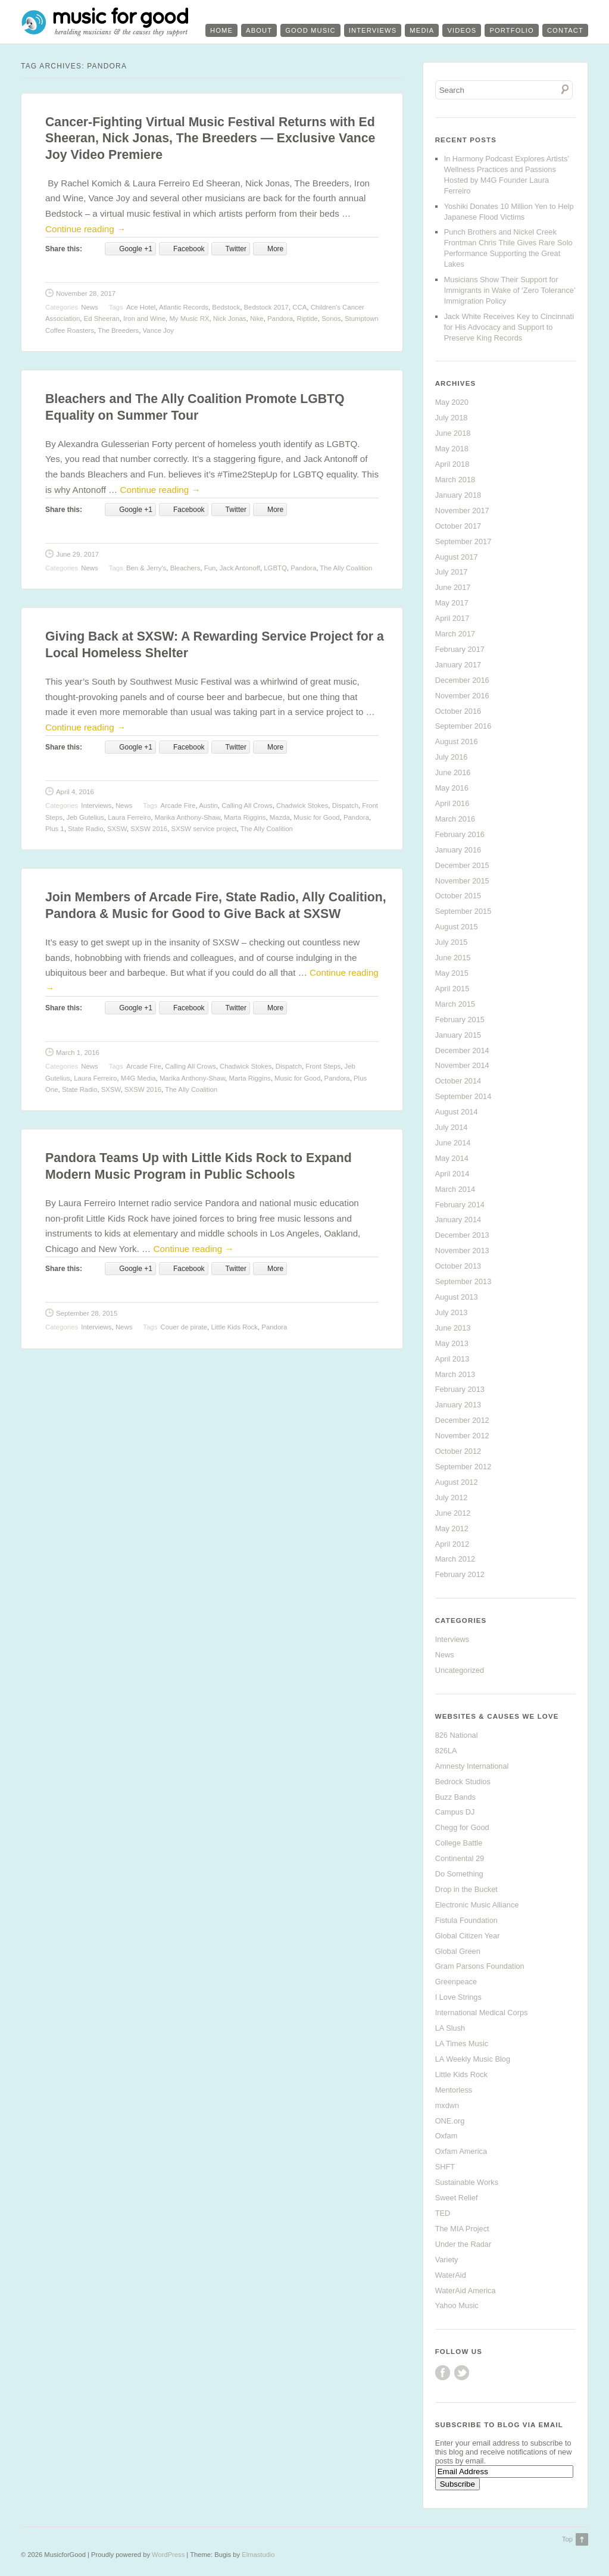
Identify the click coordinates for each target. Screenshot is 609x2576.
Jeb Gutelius (85, 817)
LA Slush (450, 2028)
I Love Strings (458, 1997)
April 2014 (452, 1173)
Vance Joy (158, 330)
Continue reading (85, 229)
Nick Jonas (229, 318)
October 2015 (458, 895)
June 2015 (453, 957)
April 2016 (452, 803)
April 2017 (452, 618)
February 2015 (460, 1019)
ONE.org (450, 2120)
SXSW (117, 828)
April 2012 (452, 1544)
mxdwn (447, 2105)
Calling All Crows (246, 805)
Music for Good (316, 817)
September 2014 (463, 1096)
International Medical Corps (481, 2012)
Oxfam (446, 2135)
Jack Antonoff (240, 568)
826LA (446, 1750)
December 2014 (462, 1050)
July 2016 (451, 756)
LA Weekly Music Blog (472, 2058)
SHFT (445, 2166)
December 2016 (462, 680)
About (259, 30)
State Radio (86, 828)
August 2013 (456, 1296)
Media (422, 30)
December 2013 (462, 1235)
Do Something (459, 1873)
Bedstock (226, 307)
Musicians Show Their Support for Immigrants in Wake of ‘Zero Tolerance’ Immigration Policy (510, 290)
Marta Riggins (245, 817)
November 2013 (462, 1250)
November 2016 (462, 695)
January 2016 (458, 849)
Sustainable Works (466, 2182)
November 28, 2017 (85, 293)
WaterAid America (465, 2290)
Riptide (306, 318)
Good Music (310, 30)
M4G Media (138, 1078)
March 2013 (455, 1374)
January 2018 (458, 495)
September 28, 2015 (86, 1313)
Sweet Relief (456, 2197)
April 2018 (452, 464)
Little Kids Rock (234, 1327)
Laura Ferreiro (129, 817)
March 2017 (455, 633)
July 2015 (451, 942)
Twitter (461, 2372)
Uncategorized (460, 1670)
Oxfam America (461, 2151)
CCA (299, 307)
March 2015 (455, 1004)
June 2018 (453, 433)
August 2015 (456, 926)
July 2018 (451, 417)
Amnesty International (472, 1766)
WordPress (168, 2554)
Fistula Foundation (466, 1920)
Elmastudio (258, 2554)
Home (221, 30)
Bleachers (185, 568)
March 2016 (455, 818)
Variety (446, 2259)
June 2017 (453, 587)
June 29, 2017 (77, 554)
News (89, 307)
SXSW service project (204, 828)
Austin (208, 805)
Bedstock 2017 (266, 307)
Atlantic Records (183, 307)
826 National (456, 1735)
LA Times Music (462, 2043)
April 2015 (452, 988)
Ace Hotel (140, 307)
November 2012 (462, 1435)
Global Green (457, 1951)
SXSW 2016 (148, 828)
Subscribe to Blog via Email (499, 2424)
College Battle (459, 1842)
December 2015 (462, 865)
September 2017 (463, 541)
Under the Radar (463, 2244)
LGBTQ (275, 568)
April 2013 (452, 1358)
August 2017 (456, 556)
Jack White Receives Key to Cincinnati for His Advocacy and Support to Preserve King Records (509, 327)
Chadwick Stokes (302, 805)
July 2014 (451, 1127)
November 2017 (462, 510)
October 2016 (458, 711)
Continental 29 (460, 1858)
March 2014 (455, 1189)
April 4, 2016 (75, 791)
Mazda (280, 817)
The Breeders (118, 330)
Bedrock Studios (463, 1781)
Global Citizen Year (467, 1935)
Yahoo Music (457, 2305)
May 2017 (452, 602)
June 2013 (453, 1327)
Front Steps (323, 1066)
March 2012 (455, 1558)
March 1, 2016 (77, 1052)
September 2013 (463, 1281)
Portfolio (511, 30)
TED (443, 2213)
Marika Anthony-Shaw (187, 817)
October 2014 (458, 1080)
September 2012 (463, 1466)
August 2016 (456, 741)
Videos (461, 30)
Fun (210, 568)
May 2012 (452, 1528)
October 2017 (458, 526)
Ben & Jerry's (146, 568)
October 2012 (458, 1451)
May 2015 (452, 973)
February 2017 (460, 649)
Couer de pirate (184, 1327)
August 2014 (456, 1111)
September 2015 (463, 911)
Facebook (442, 2372)
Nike (257, 318)
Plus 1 (54, 828)
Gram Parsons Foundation (479, 1966)
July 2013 (451, 1312)
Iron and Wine (144, 318)
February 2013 (460, 1389)
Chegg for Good (462, 1827)
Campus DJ (455, 1811)
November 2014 (462, 1065)
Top (567, 2539)
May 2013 (452, 1343)
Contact (565, 30)
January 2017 (458, 664)
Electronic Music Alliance (477, 1904)
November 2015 (462, 880)
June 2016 (453, 772)
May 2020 (452, 402)
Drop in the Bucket (466, 1889)
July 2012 (451, 1497)
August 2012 (456, 1482)
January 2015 (458, 1035)
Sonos (331, 318)
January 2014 (458, 1219)
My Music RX (189, 318)
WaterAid (450, 2275)
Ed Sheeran (102, 318)
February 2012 (460, 1574)
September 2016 (463, 726)
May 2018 (452, 448)
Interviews (373, 30)
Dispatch (345, 805)
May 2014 (452, 1158)
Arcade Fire (178, 805)
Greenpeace (456, 1981)
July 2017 (451, 571)
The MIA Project (462, 2228)
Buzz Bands (455, 1797)
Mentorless (454, 2089)
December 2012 (462, 1420)
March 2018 (455, 479)
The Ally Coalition (346, 568)
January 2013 (458, 1404)
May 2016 (452, 787)
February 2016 (460, 834)
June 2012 (453, 1513)
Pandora (280, 318)
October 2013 (458, 1266)
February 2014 (460, 1204)
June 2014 (453, 1142)
